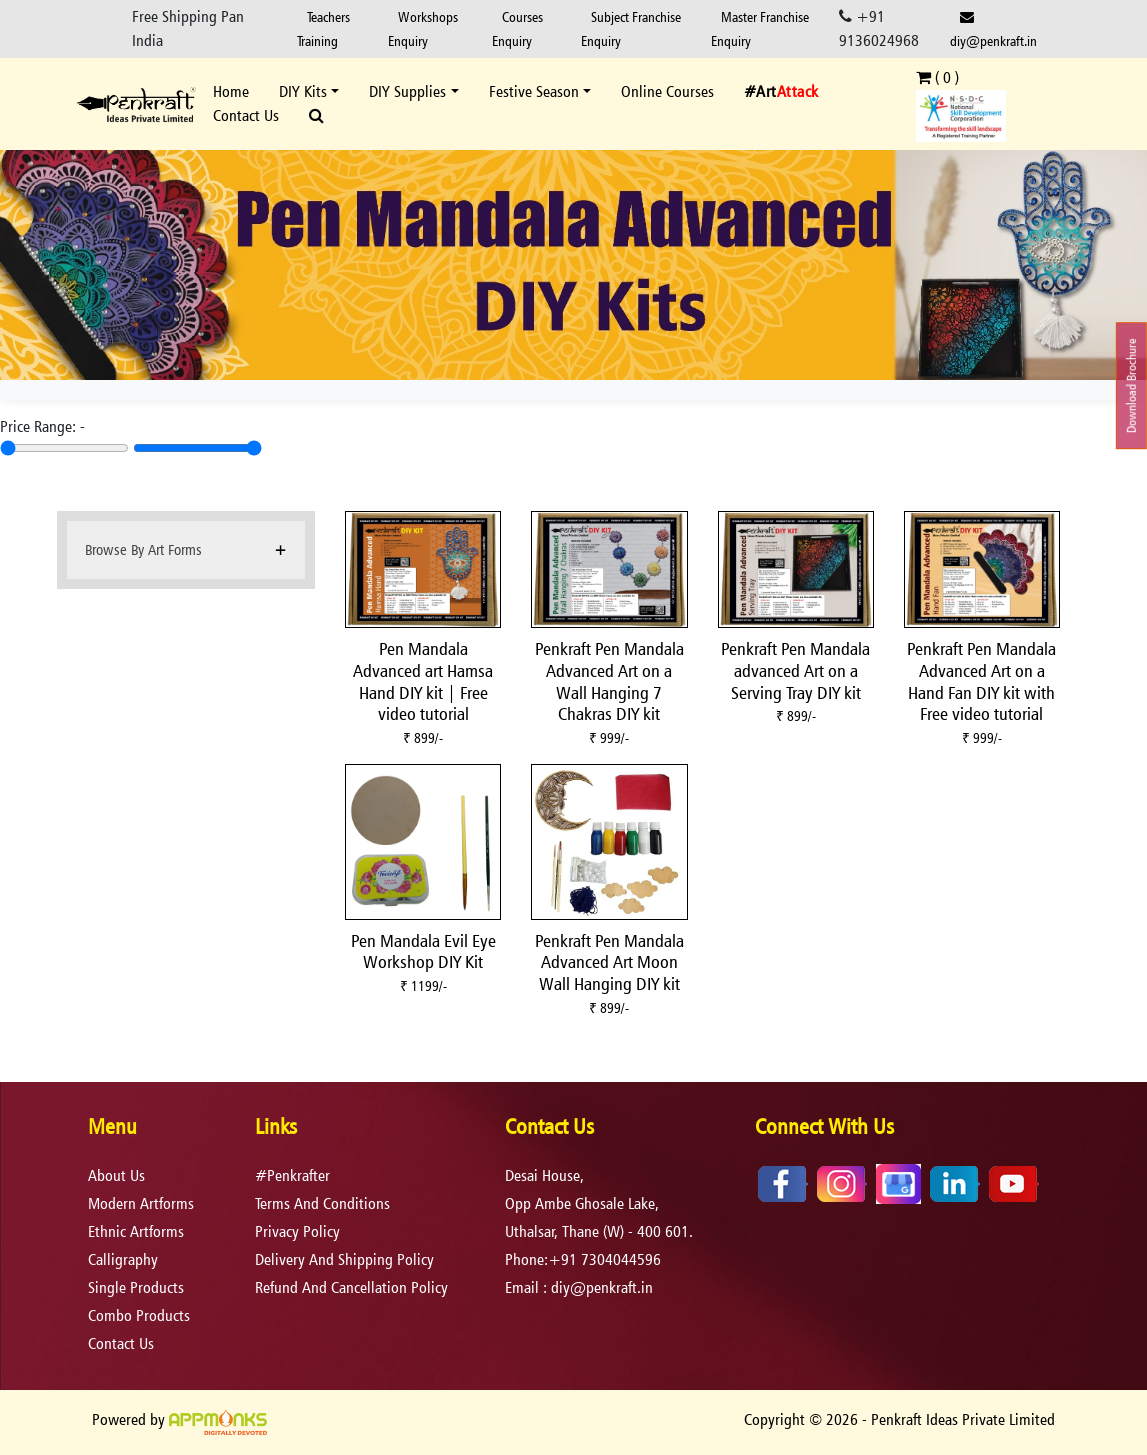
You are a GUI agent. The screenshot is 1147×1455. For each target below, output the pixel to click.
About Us (116, 1175)
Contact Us (246, 115)
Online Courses (667, 91)
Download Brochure (1131, 385)
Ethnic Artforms (136, 1231)
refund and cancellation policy (351, 1287)
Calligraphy (123, 1259)
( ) (937, 77)
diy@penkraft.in (993, 29)
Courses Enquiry (517, 28)
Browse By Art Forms (143, 549)
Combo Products (139, 1315)
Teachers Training (323, 28)
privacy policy (297, 1231)
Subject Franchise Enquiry (631, 28)
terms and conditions (322, 1203)
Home (231, 91)
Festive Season (534, 91)
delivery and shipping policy (344, 1259)
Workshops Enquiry (423, 28)
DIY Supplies (407, 91)
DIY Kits (303, 91)
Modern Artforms (141, 1203)
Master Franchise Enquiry (760, 28)
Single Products (136, 1287)
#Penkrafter (292, 1175)
